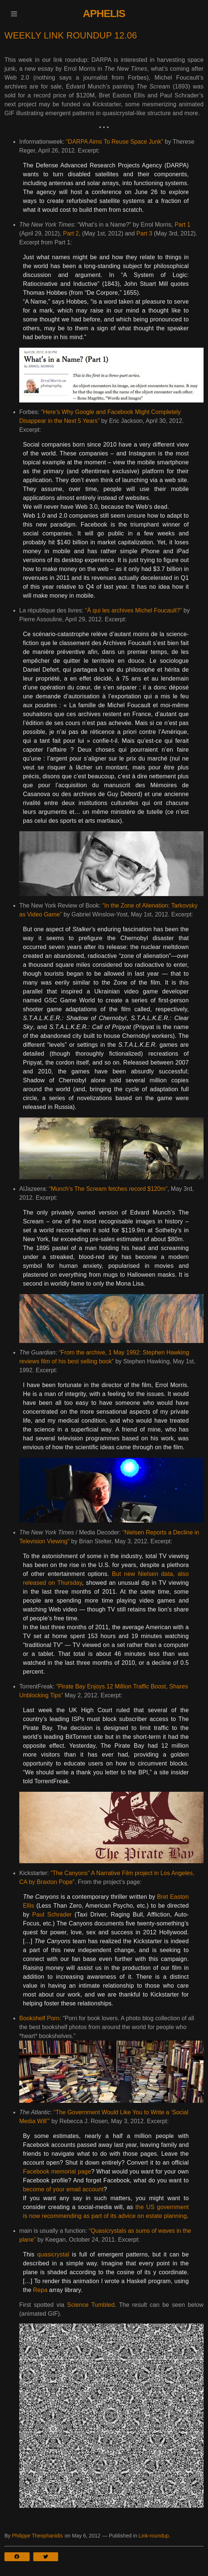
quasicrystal (53, 2254)
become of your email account (63, 2189)
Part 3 (144, 233)
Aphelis (104, 13)
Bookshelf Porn (39, 2018)
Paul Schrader (52, 1914)
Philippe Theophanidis (37, 2536)
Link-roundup (153, 2536)
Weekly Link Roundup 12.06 (70, 35)
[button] (13, 13)
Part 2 (71, 233)
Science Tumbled (90, 2305)
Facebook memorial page (57, 2171)
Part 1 (183, 224)
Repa (40, 2290)
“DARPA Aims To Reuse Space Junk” (114, 141)
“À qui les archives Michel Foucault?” (133, 610)
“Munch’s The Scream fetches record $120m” (108, 1189)
